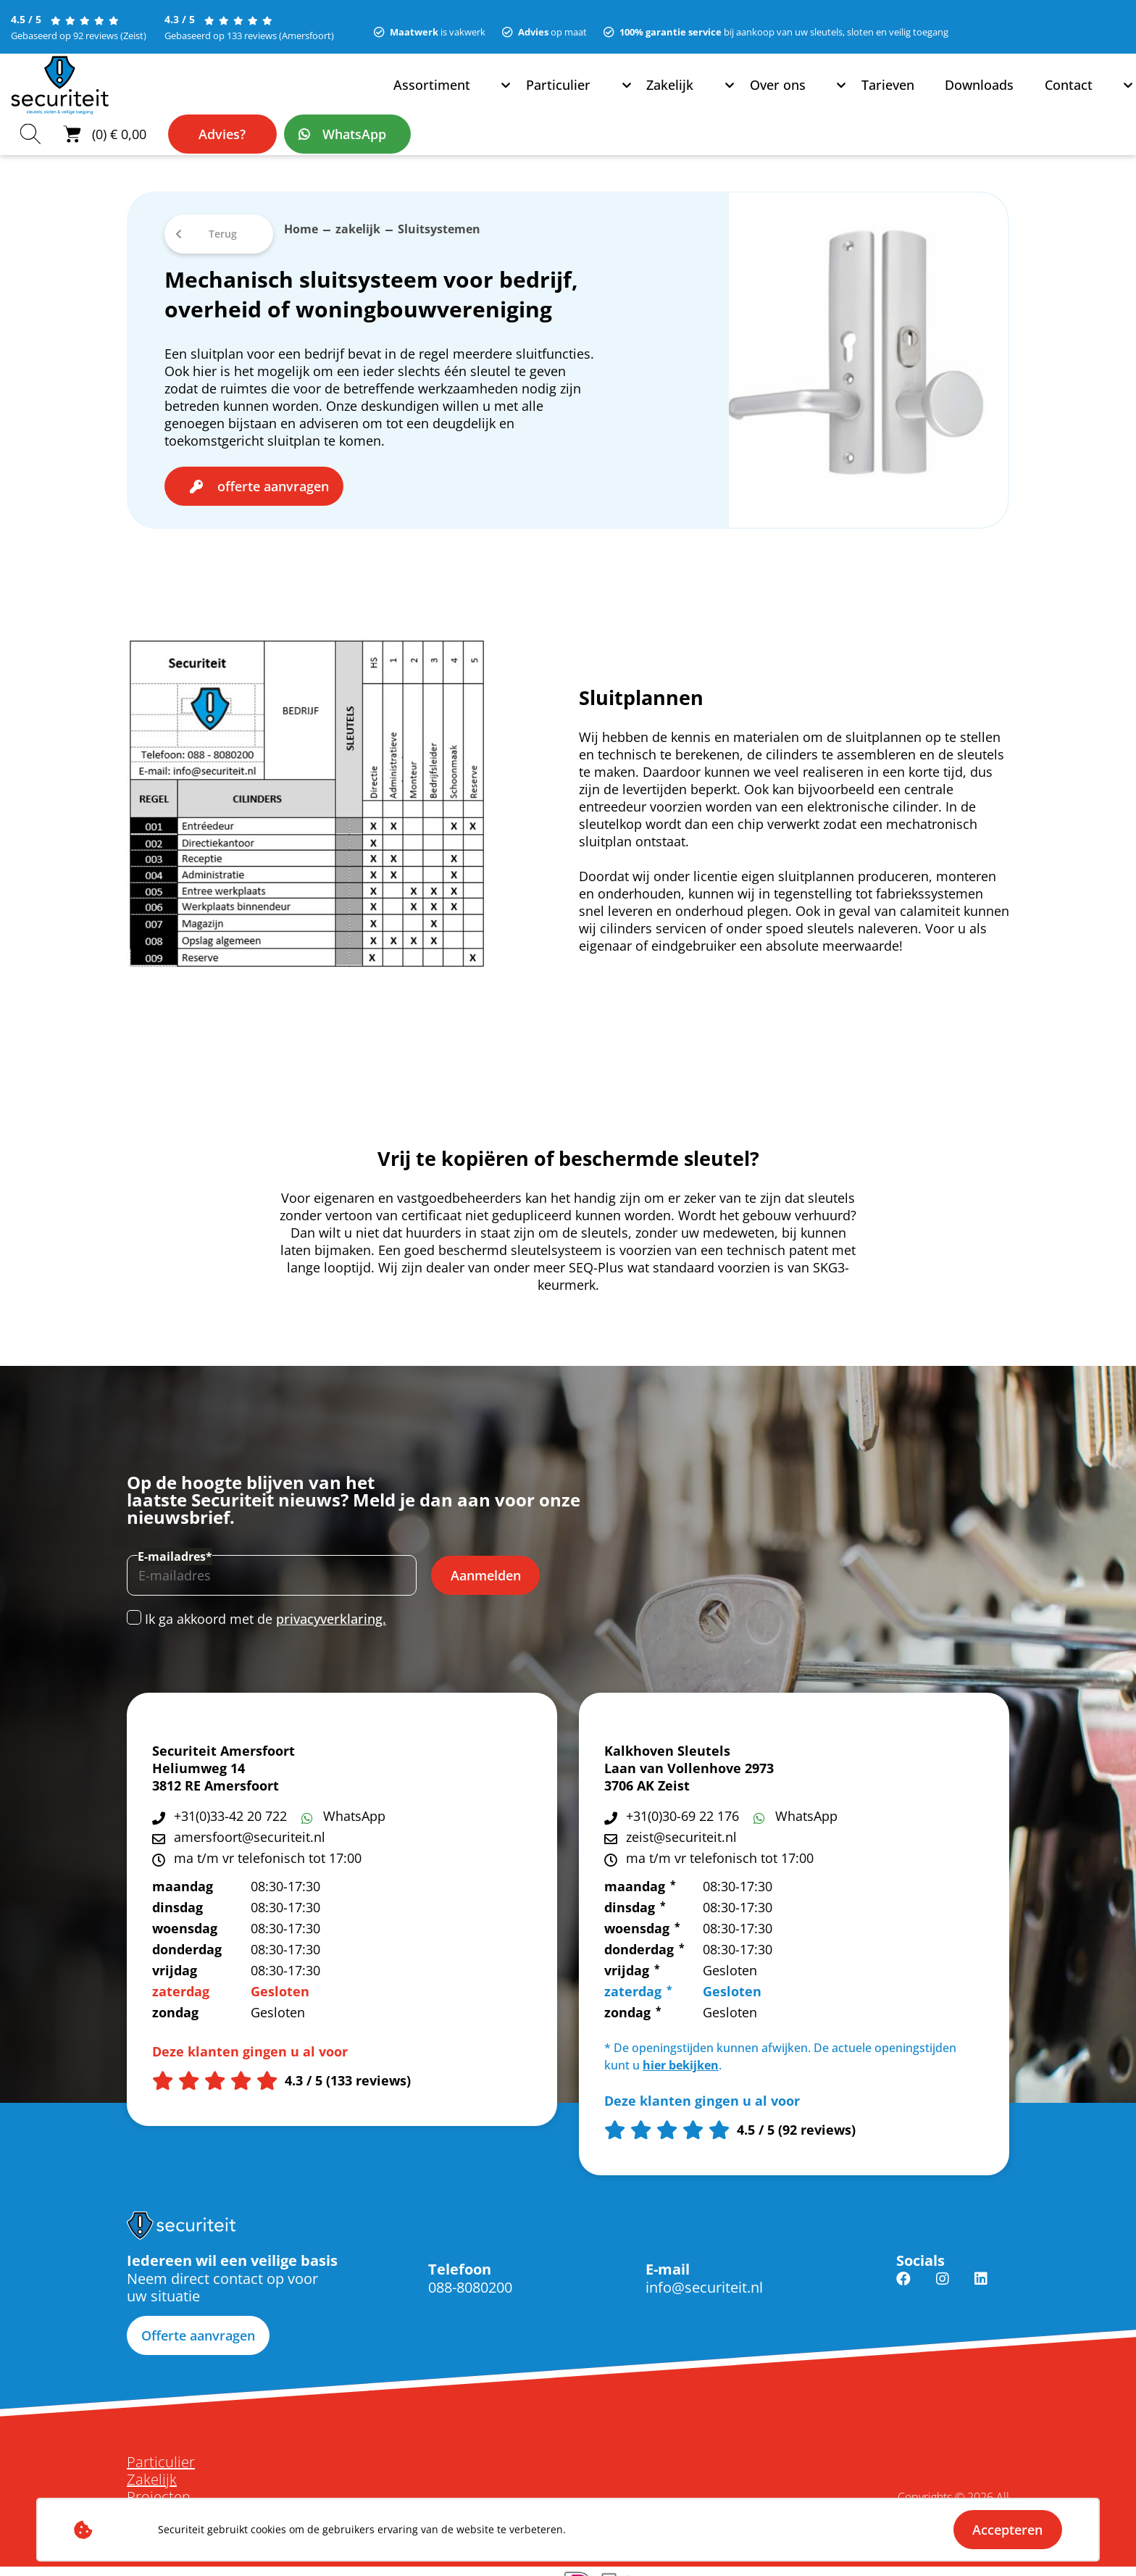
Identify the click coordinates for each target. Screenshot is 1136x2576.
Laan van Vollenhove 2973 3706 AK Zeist (689, 1763)
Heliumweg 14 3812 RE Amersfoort (215, 1763)
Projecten (159, 2484)
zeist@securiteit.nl (681, 1824)
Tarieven (515, 98)
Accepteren (1007, 2529)
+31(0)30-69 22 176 (682, 1803)
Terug (223, 221)
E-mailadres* (175, 1543)
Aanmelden (486, 1562)
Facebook (903, 2274)
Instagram (942, 2274)
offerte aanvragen (273, 473)
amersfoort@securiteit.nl (249, 1824)
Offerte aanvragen (198, 2322)
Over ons (438, 98)
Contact (678, 98)
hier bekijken (681, 2052)
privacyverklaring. (331, 1605)
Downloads (597, 98)
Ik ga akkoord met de (265, 1605)
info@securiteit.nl (704, 2274)
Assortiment (194, 98)
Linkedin (980, 2274)
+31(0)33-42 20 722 (230, 1803)
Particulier (286, 98)
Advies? (937, 98)
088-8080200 (470, 2274)
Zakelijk (365, 98)
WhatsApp (1069, 98)
